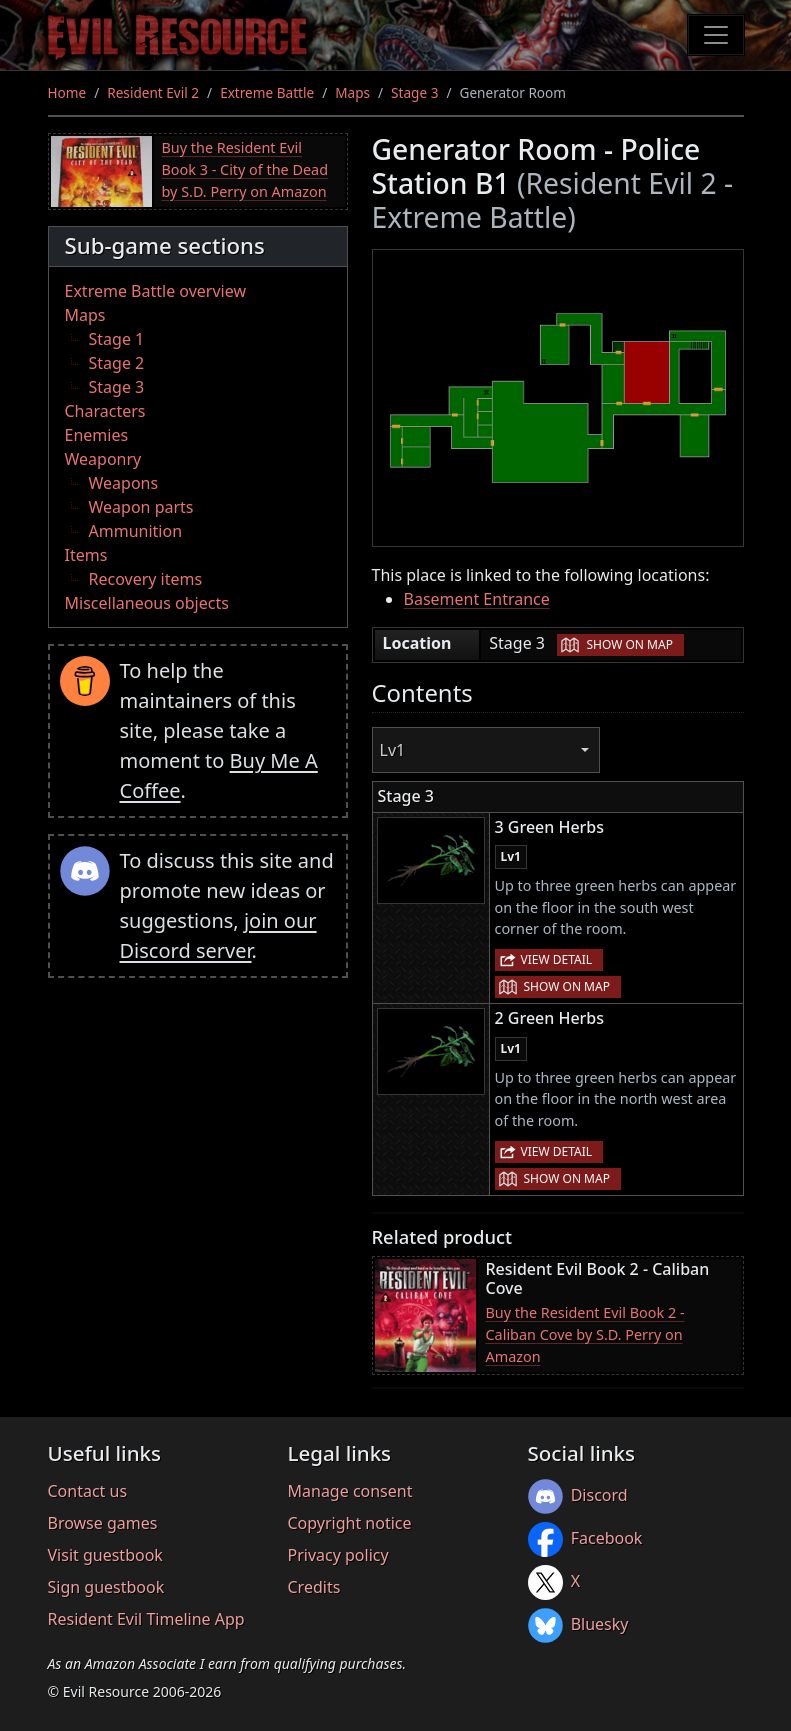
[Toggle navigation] (716, 35)
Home (67, 92)
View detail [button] (557, 959)
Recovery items (146, 579)
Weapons (124, 483)
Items (86, 555)
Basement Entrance (477, 599)
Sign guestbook (106, 1587)
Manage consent (350, 1491)
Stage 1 (117, 339)
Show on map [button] (629, 644)
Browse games (103, 1523)
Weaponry (103, 459)
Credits (314, 1587)
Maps (352, 92)
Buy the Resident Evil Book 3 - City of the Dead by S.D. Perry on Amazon (245, 169)
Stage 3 (414, 92)
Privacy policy (338, 1555)
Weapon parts (141, 507)
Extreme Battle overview (156, 291)
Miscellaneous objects (147, 603)
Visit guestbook (105, 1555)
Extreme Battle (267, 92)
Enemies (97, 435)
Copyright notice (350, 1523)
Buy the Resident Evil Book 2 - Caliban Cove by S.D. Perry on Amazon (585, 1334)
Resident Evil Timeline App (146, 1619)
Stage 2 (117, 363)
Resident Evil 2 (153, 92)
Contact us (88, 1491)
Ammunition (136, 531)
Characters (105, 411)
